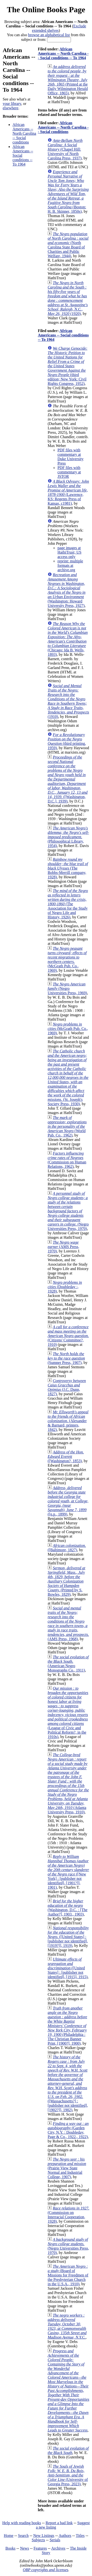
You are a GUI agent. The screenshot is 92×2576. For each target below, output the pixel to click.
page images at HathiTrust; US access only (69, 552)
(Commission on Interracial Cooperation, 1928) (68, 2214)
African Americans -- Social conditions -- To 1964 (63, 335)
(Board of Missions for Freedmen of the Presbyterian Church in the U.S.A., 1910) (68, 2275)
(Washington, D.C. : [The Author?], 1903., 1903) (67, 1907)
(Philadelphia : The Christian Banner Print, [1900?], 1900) (67, 2025)
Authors (65, 2535)
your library (12, 103)
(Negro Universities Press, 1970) (68, 1211)
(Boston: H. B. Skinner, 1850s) (68, 191)
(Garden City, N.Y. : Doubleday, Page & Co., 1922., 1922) (68, 2130)
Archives (58, 2548)
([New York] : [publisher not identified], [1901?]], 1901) (68, 1871)
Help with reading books (21, 2523)
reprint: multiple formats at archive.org (70, 565)
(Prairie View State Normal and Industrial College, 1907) (67, 2168)
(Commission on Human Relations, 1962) (67, 1160)
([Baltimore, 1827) (67, 1547)
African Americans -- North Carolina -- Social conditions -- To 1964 (63, 53)
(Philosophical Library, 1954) (68, 837)
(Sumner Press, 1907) (66, 1358)
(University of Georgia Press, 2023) (68, 2475)
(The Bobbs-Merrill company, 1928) (68, 868)
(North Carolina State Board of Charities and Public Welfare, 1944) (68, 245)
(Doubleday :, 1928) (65, 1286)
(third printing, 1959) (67, 741)
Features (40, 2548)
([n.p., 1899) (68, 1501)
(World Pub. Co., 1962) (67, 1126)
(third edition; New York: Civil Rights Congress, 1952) (67, 366)
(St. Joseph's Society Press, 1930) (68, 1077)
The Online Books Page (46, 9)
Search (23, 2535)
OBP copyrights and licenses (45, 2570)
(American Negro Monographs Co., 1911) (68, 1663)
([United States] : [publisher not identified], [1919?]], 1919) (68, 1937)
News (24, 2548)
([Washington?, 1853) (66, 1456)
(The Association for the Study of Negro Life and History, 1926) (68, 904)
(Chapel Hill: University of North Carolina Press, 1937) (65, 149)
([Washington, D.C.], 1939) (68, 779)
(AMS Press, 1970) (63, 1246)
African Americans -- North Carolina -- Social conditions (24, 133)
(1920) (68, 298)
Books (10, 2548)
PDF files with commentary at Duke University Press (70, 456)
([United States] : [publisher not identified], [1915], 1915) (68, 1968)
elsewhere (10, 108)
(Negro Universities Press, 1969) (67, 988)
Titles (80, 2535)
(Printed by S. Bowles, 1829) (66, 1581)
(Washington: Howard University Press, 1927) (66, 590)
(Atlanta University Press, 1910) (68, 1783)
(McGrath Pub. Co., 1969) (67, 959)
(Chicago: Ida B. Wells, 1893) (68, 639)
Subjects (38, 2540)
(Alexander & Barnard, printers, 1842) (68, 1421)
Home (8, 2535)
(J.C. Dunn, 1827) (67, 1387)
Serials (55, 2540)
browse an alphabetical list (49, 35)
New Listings (43, 2535)
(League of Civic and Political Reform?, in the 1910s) (68, 1712)
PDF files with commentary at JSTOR (69, 472)
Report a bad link (59, 2523)
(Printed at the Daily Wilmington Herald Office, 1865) (68, 80)
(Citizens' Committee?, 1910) (68, 1336)
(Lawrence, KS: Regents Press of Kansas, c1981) (68, 492)
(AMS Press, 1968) (68, 1623)
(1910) (68, 701)
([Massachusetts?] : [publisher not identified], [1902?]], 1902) (68, 2083)
